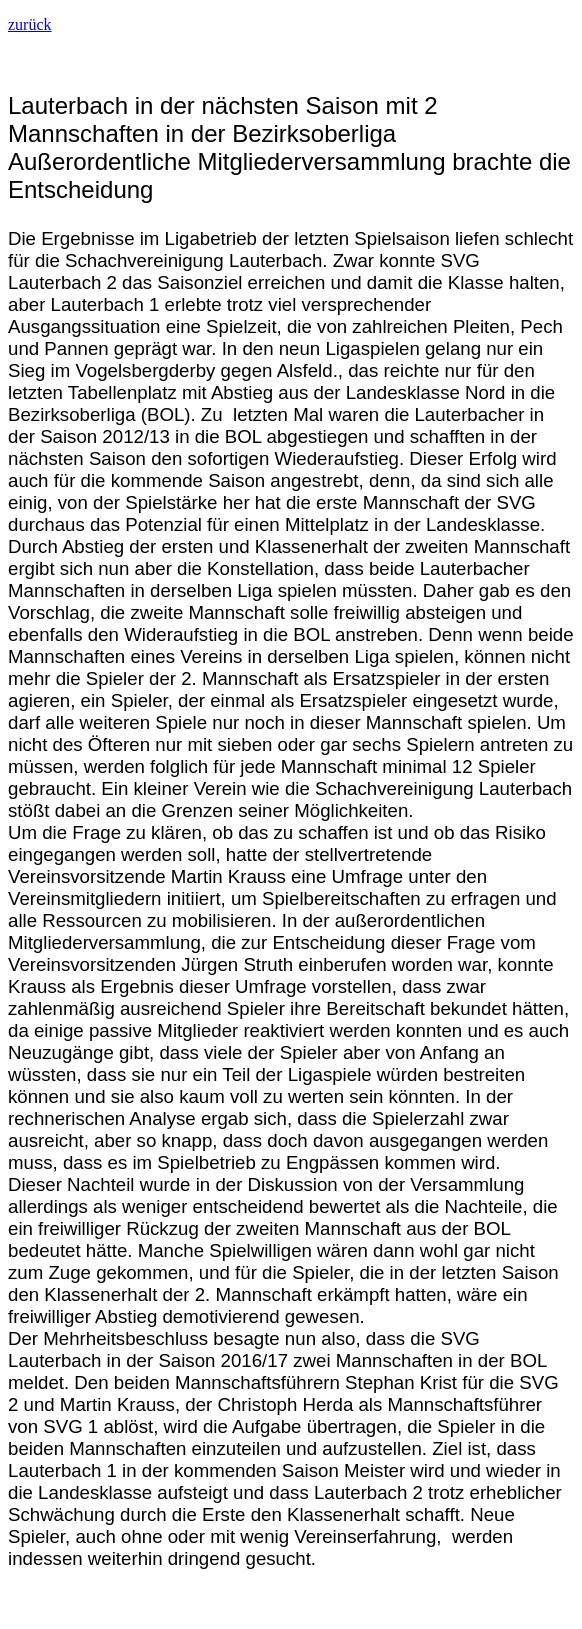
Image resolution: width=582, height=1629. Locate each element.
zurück (30, 24)
